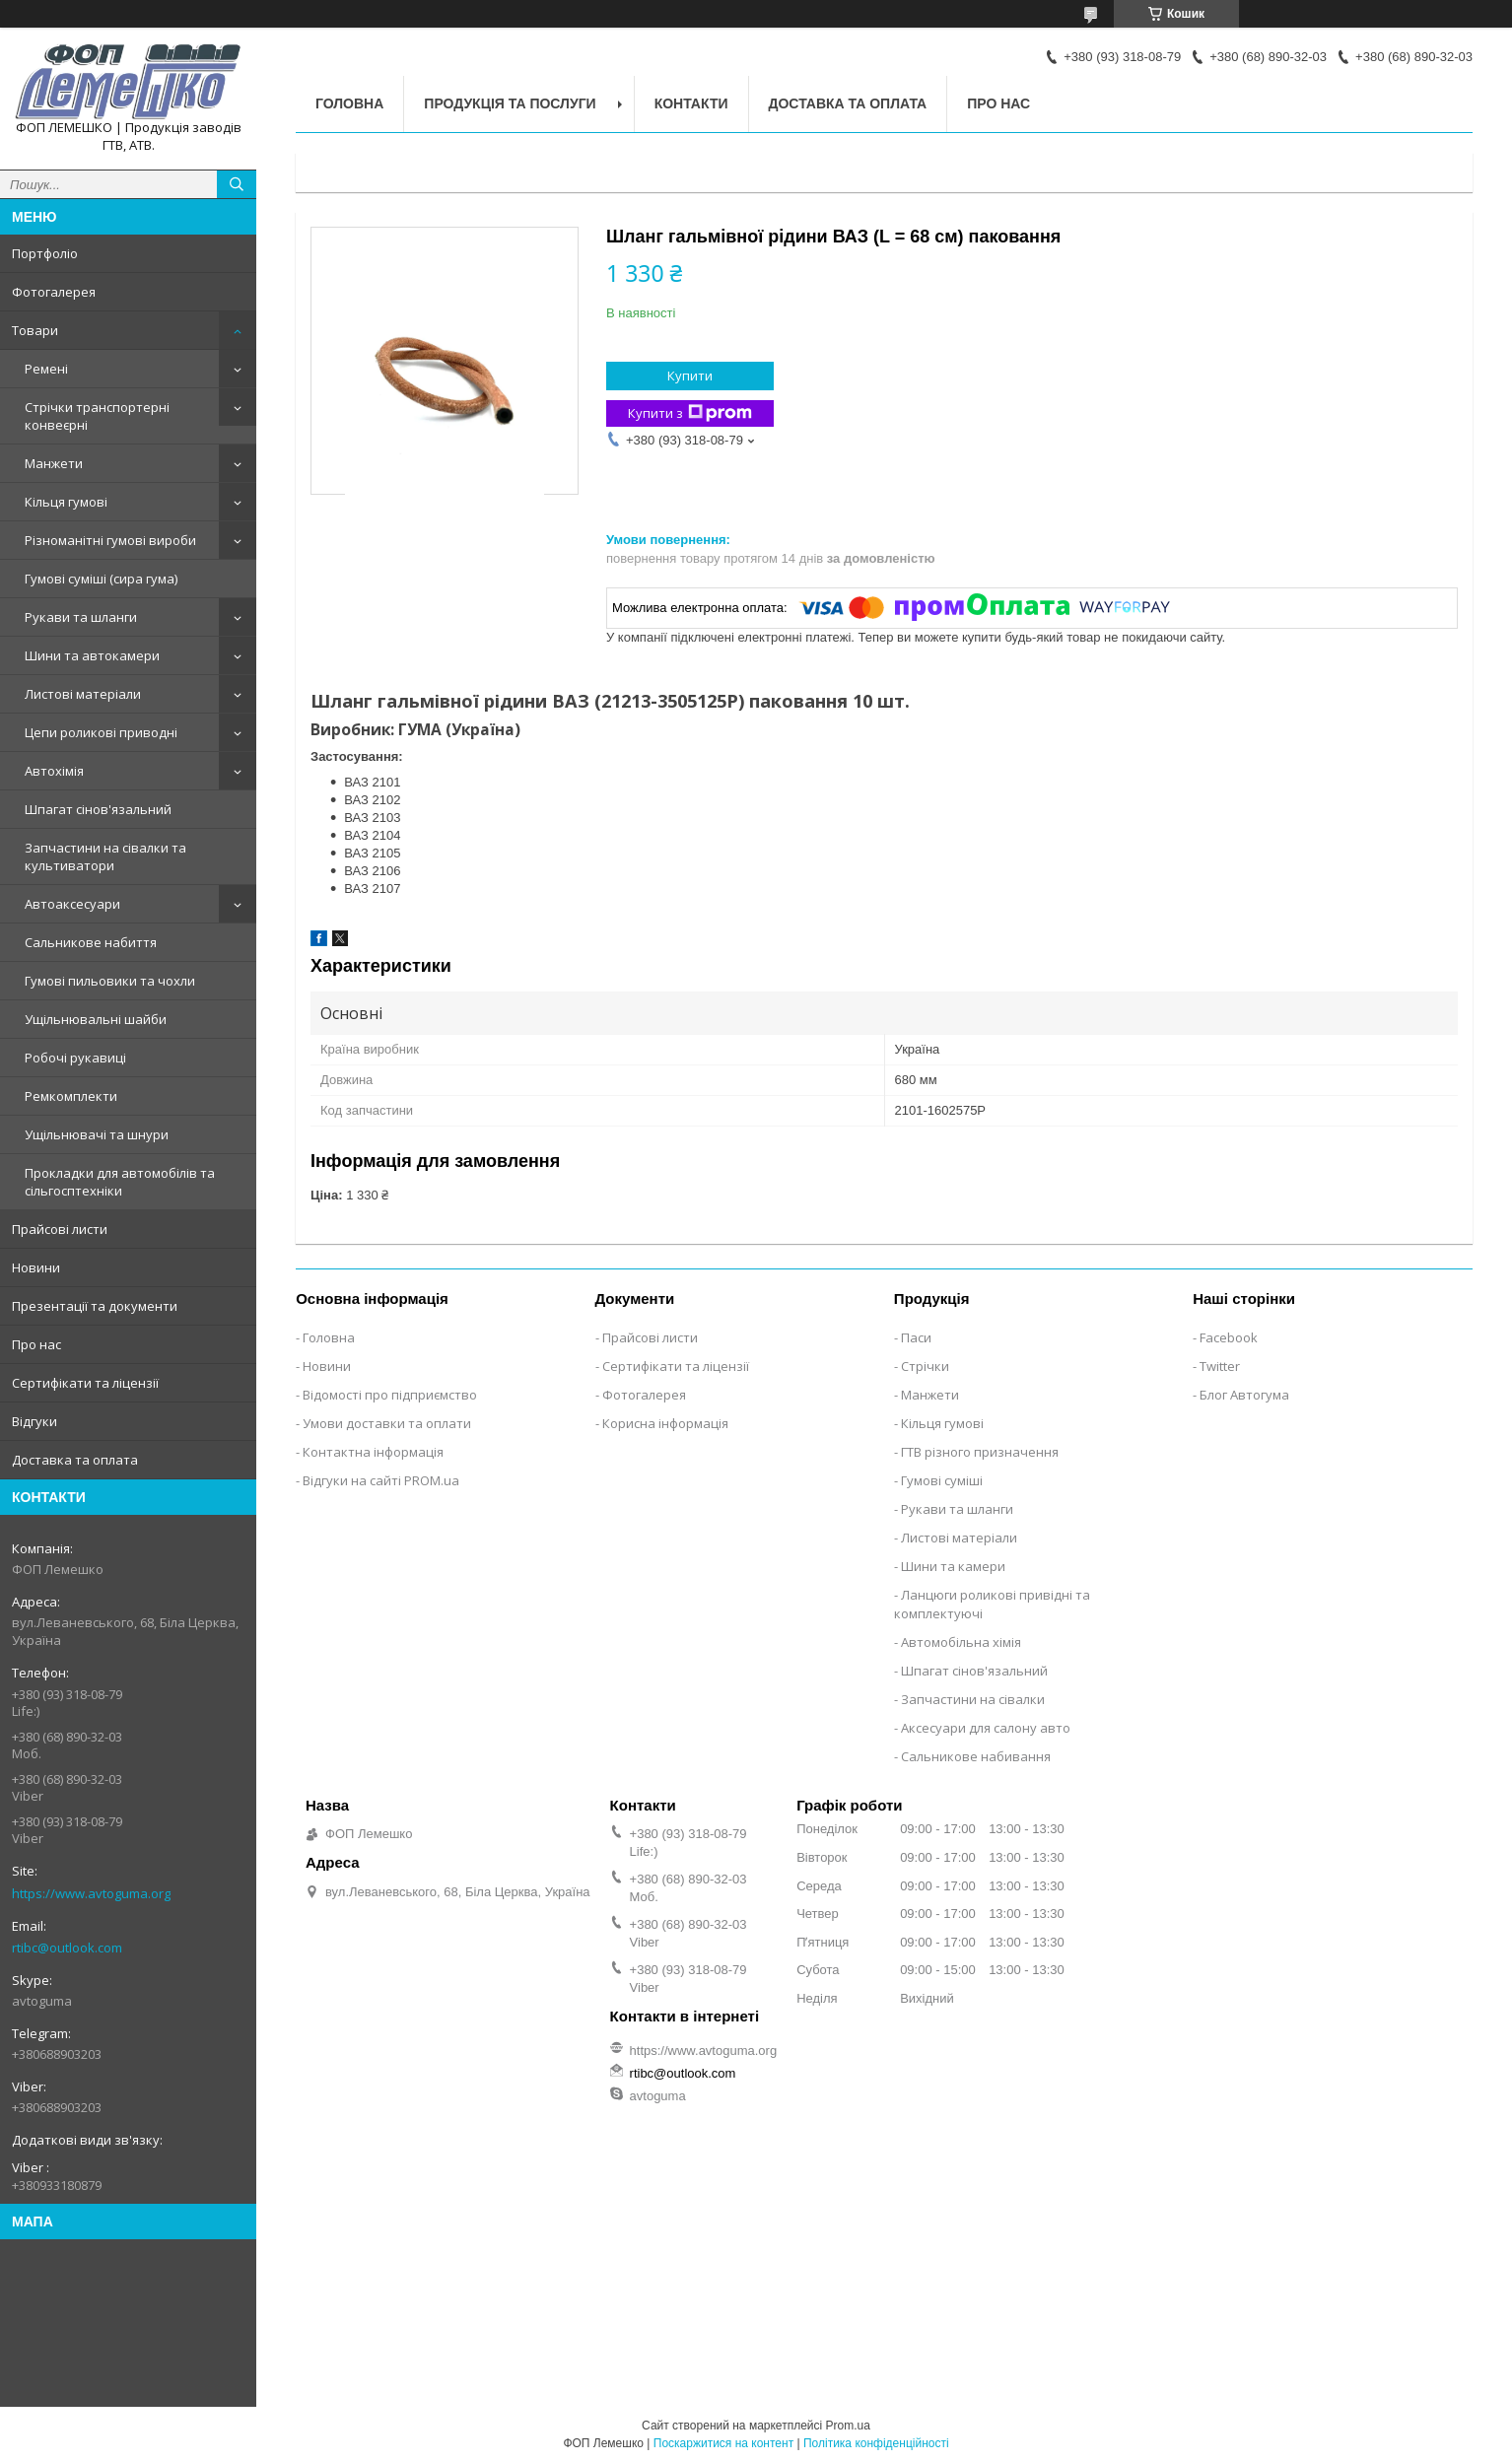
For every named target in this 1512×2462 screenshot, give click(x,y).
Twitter (1220, 1366)
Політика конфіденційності (876, 2443)
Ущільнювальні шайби (96, 1019)
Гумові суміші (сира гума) (101, 578)
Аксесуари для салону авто (985, 1728)
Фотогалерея (54, 292)
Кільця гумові (66, 502)
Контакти (691, 103)
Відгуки (34, 1421)
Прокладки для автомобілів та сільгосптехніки (120, 1181)
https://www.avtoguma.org (91, 1893)
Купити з (690, 413)
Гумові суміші (942, 1480)
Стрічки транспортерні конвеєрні (97, 416)
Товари (35, 330)
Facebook (1229, 1337)
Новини (36, 1267)
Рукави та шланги (81, 617)
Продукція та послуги (509, 103)
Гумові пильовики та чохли (110, 981)
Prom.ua (848, 2425)
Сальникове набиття (91, 942)
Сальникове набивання (976, 1756)
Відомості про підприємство (390, 1394)
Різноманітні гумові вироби (110, 540)
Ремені (46, 368)
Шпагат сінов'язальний (98, 809)
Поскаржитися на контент (723, 2443)
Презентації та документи (94, 1306)
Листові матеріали (83, 694)
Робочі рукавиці (75, 1057)
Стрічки (925, 1366)
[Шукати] (236, 184)
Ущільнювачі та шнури (97, 1134)
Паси (916, 1337)
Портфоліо (45, 253)
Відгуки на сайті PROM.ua (381, 1480)
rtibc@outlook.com (67, 1947)
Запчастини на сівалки (973, 1699)
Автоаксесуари (72, 904)
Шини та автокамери (92, 655)
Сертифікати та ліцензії (85, 1383)
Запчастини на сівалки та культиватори (105, 856)
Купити (690, 375)
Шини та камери (953, 1566)
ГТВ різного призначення (980, 1452)
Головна (349, 103)
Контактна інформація (373, 1452)
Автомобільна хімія (961, 1642)
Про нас (36, 1344)
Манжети (54, 463)
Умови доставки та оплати (387, 1423)
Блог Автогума (1244, 1394)
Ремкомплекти (71, 1096)
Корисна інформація (665, 1423)
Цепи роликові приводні (101, 732)
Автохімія (54, 771)
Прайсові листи (59, 1229)
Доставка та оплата (75, 1460)
